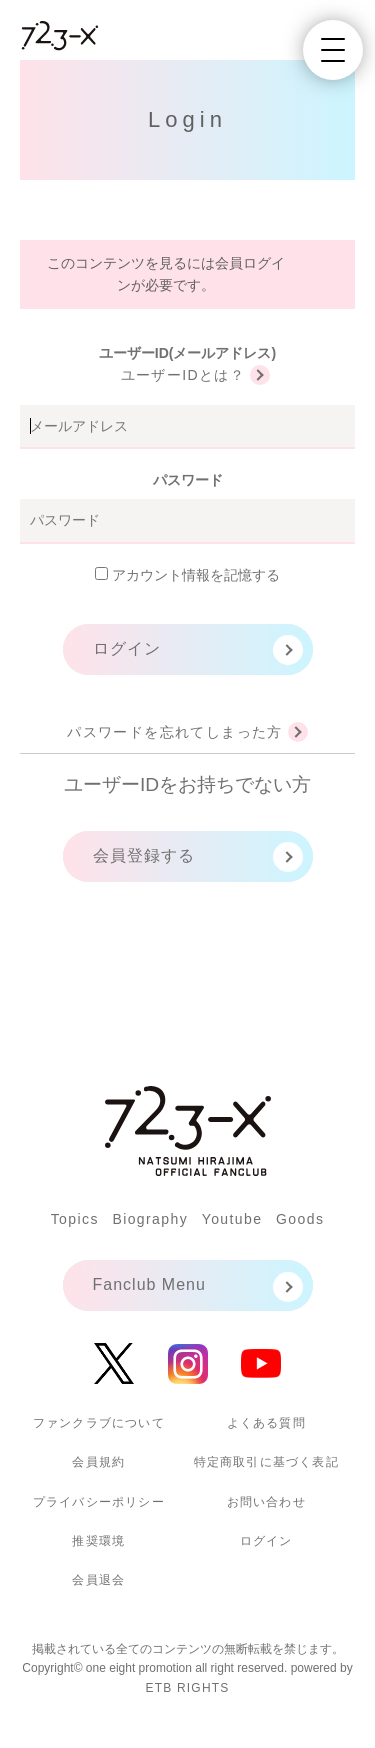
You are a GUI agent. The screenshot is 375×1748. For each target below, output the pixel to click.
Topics (75, 1219)
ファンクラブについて (99, 1423)
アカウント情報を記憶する (187, 575)
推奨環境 (98, 1541)
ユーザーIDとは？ (183, 375)
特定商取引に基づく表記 (266, 1462)
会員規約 (98, 1462)
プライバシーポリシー (99, 1502)
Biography (150, 1219)
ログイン (127, 648)
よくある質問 (266, 1423)
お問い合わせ (266, 1502)
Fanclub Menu (149, 1284)
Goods (300, 1219)
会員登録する (144, 855)
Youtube (232, 1219)
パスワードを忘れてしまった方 (175, 732)
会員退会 (98, 1580)
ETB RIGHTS (187, 1688)
